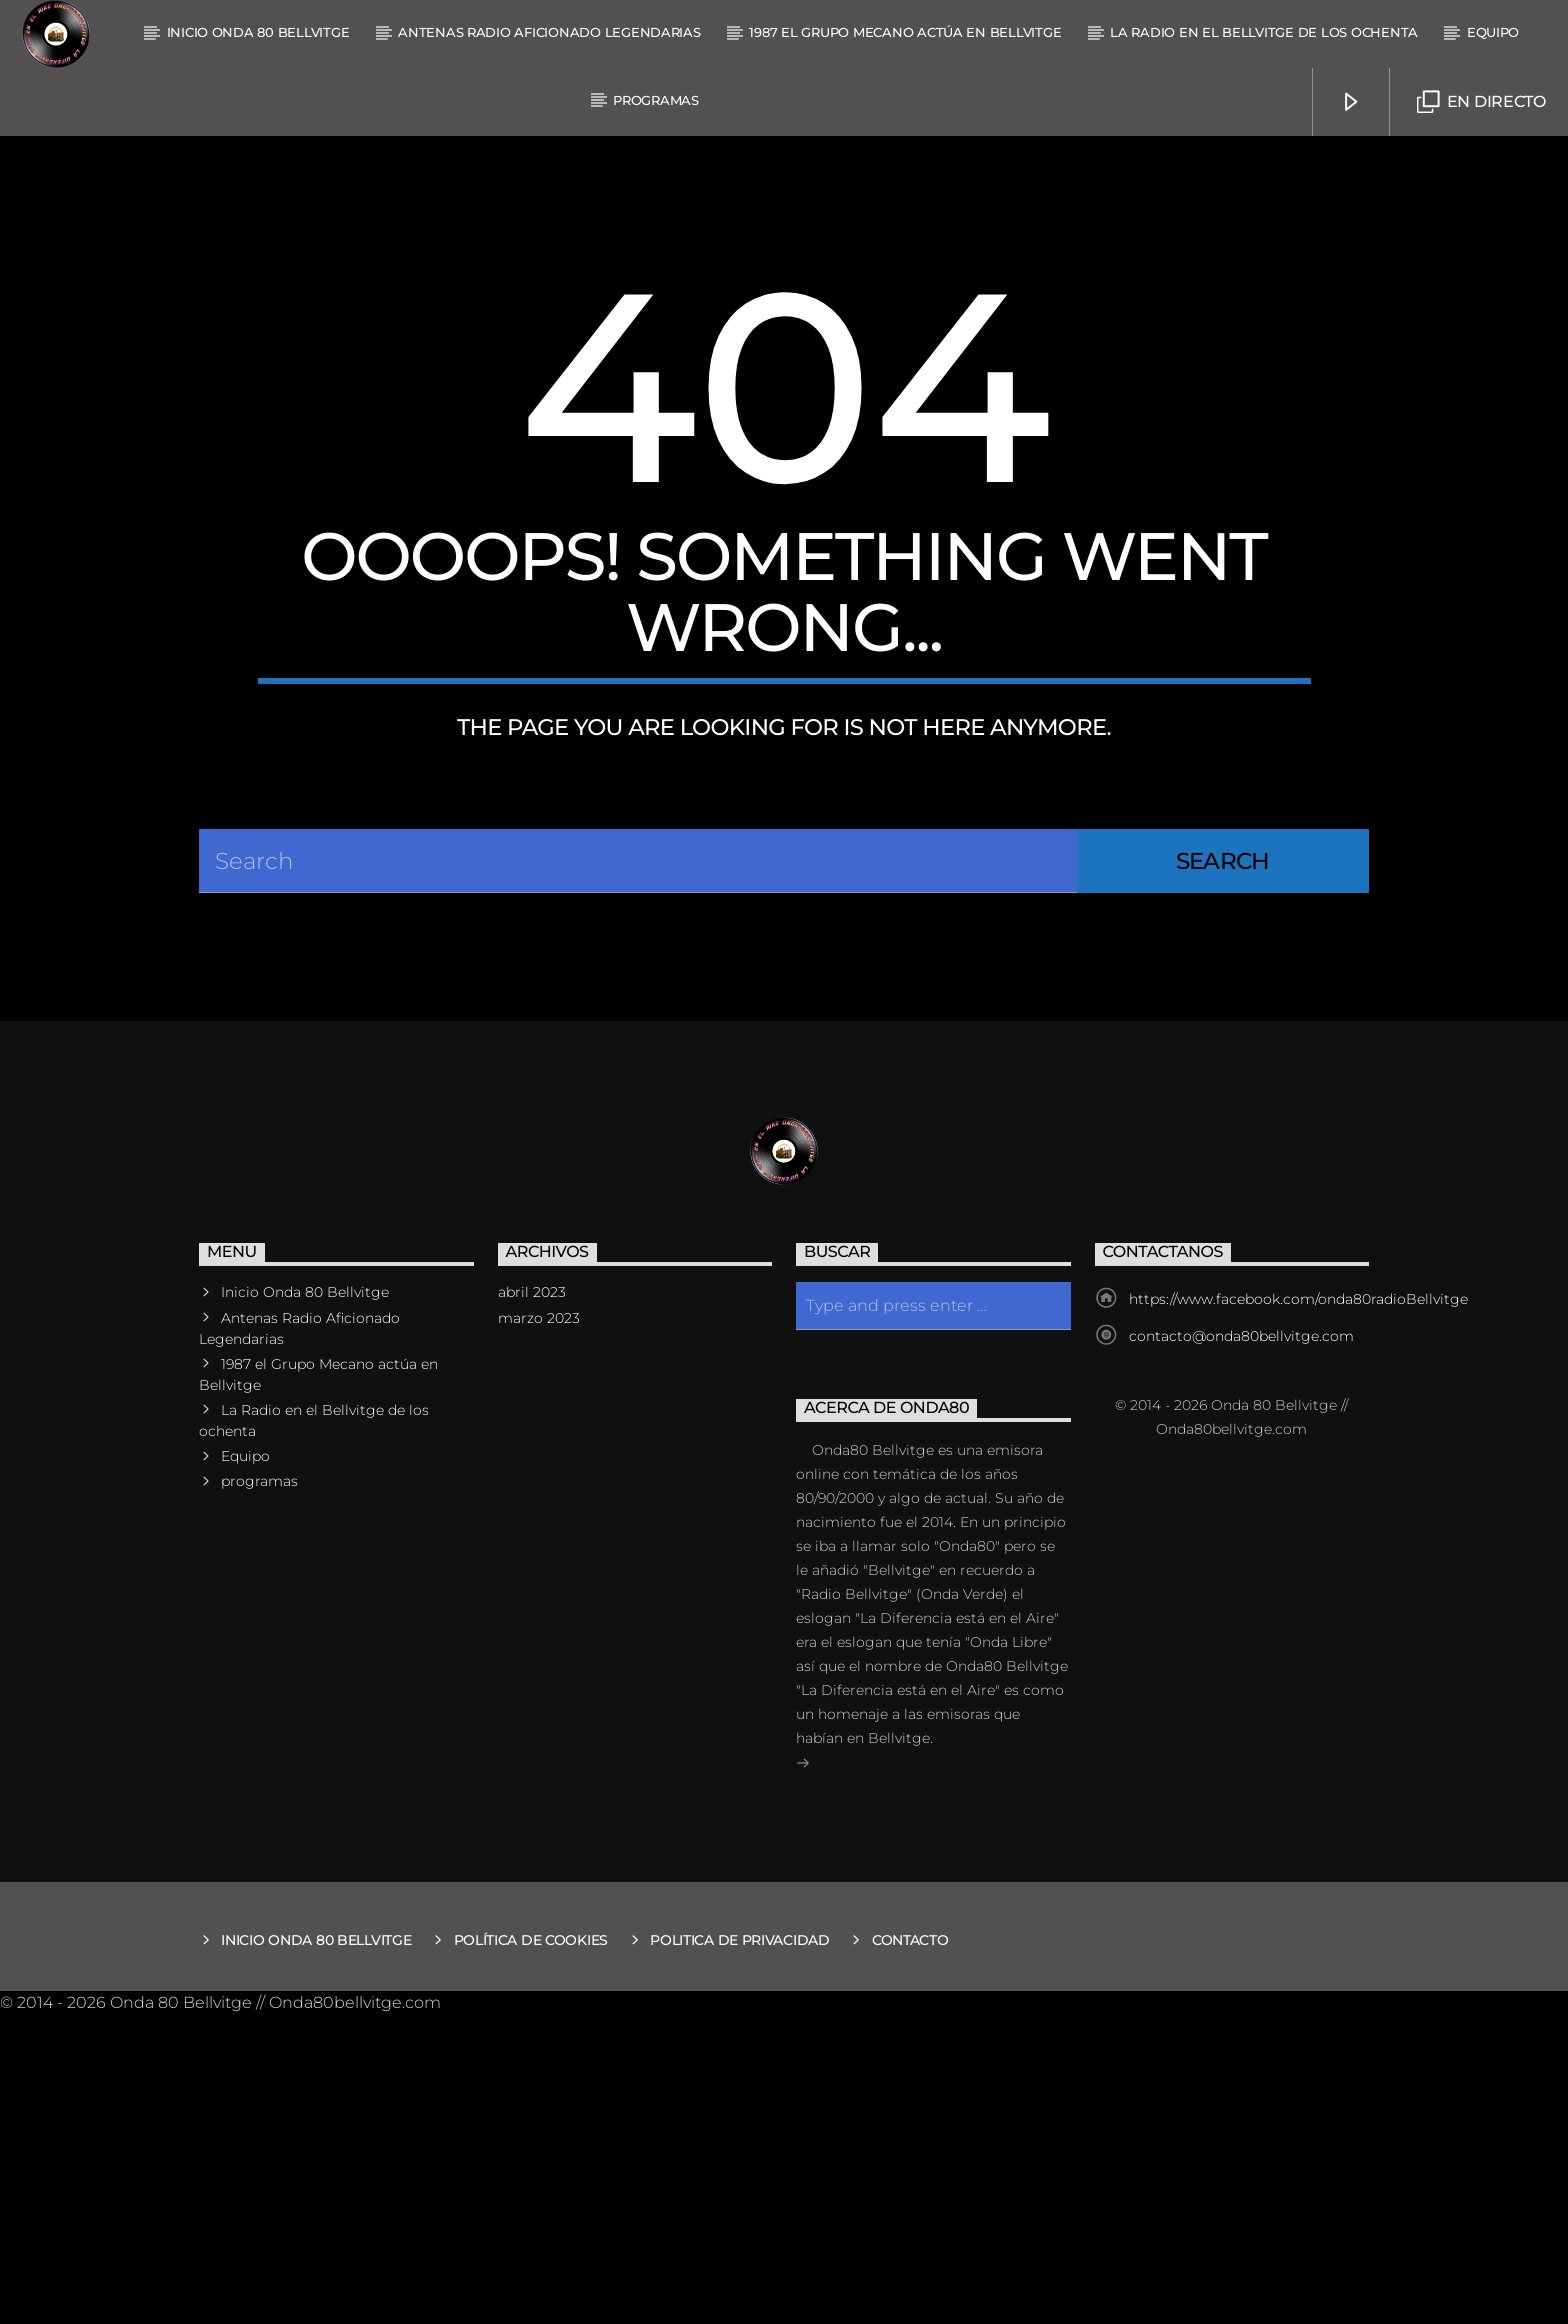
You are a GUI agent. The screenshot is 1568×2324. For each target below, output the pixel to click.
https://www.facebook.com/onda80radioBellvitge (1298, 1609)
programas (656, 100)
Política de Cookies (531, 2250)
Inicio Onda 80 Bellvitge (258, 32)
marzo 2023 (539, 1627)
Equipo (1493, 32)
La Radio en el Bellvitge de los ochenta (1264, 32)
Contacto (910, 2250)
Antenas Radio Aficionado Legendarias (549, 32)
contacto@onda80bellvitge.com (1241, 1646)
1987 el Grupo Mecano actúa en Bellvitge (905, 32)
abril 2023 (532, 1602)
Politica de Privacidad (740, 2250)
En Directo (1481, 102)
